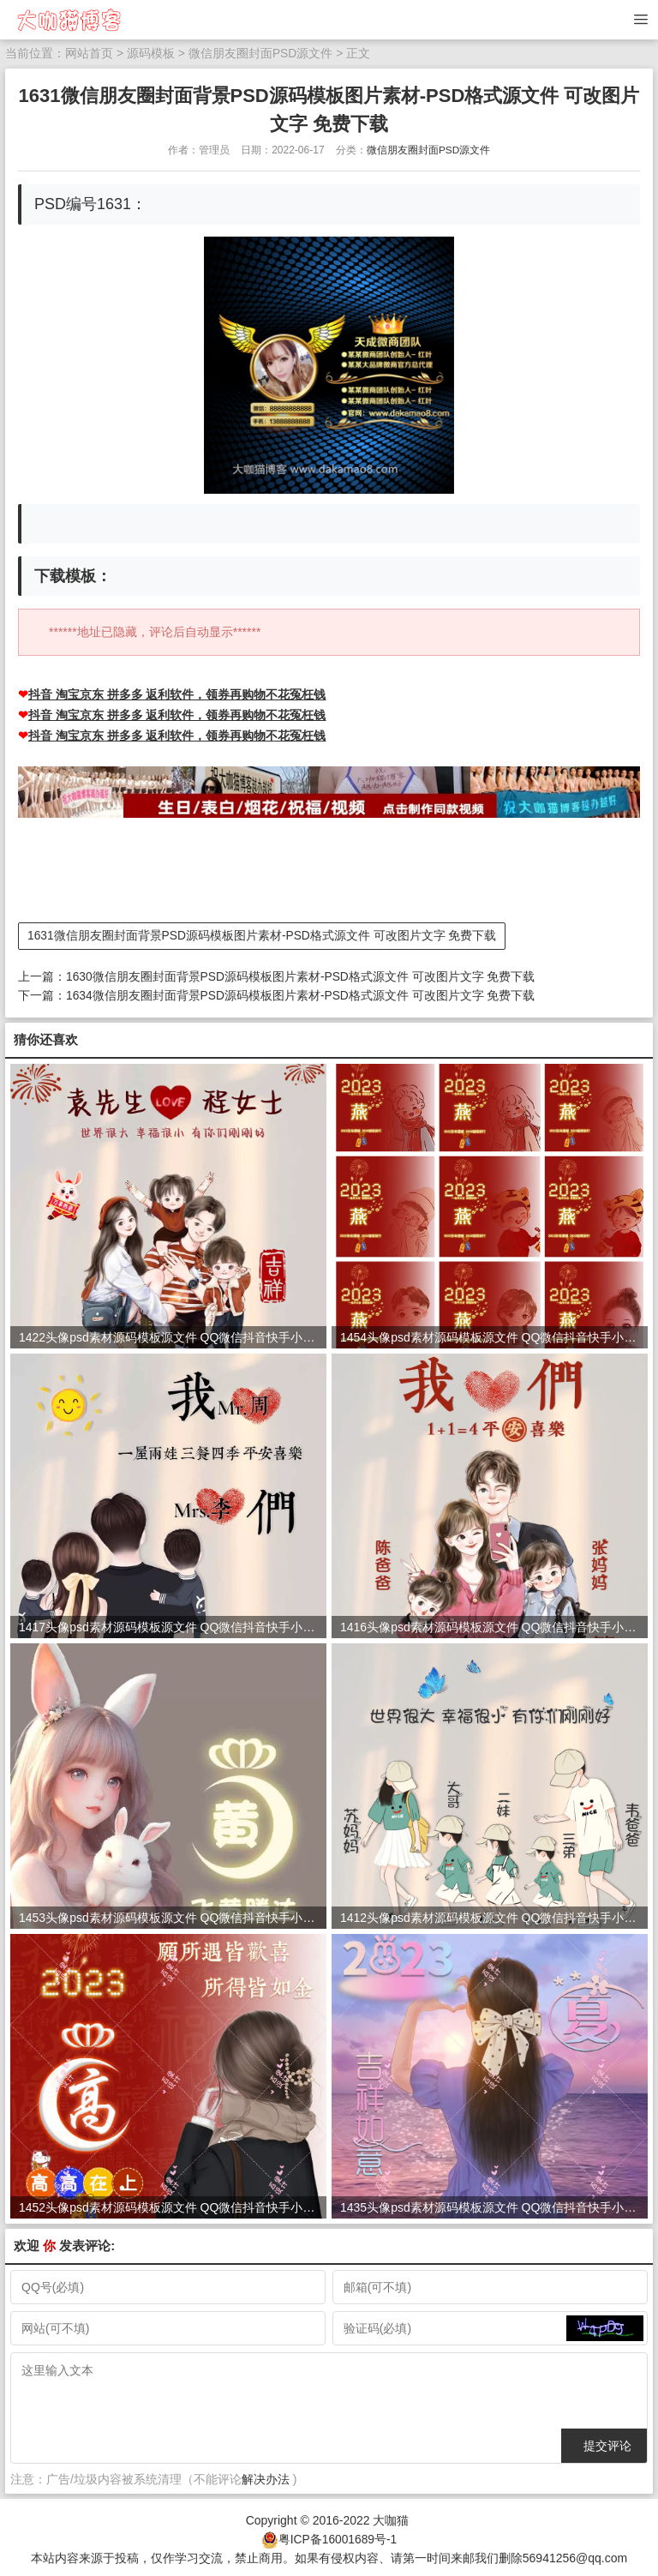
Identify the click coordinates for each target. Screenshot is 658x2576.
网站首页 (89, 53)
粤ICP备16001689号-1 (338, 2536)
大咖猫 (391, 2518)
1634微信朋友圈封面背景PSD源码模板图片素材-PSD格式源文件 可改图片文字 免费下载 (301, 993)
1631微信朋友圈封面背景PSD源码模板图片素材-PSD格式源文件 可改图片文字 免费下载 (262, 934)
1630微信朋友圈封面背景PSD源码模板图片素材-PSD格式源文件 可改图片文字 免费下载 (301, 975)
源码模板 (151, 53)
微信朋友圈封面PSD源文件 (260, 53)
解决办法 (266, 2476)
